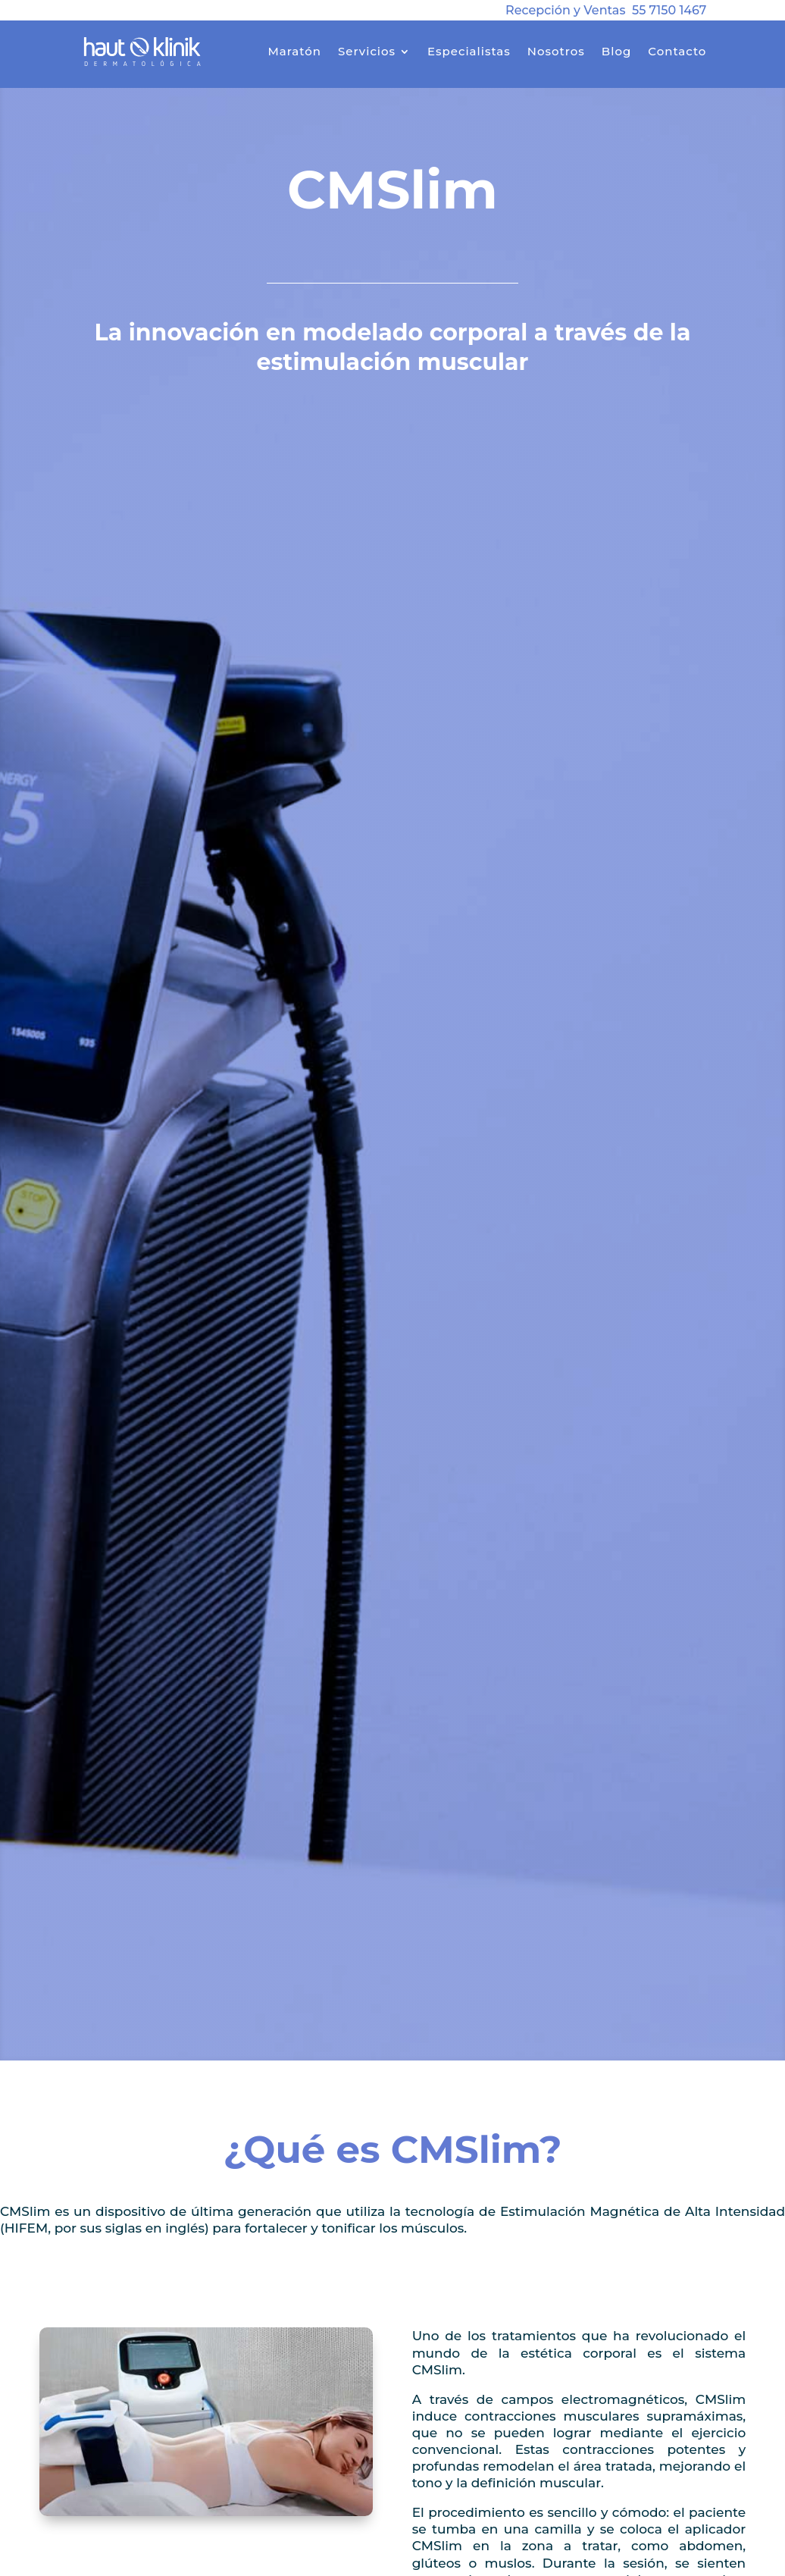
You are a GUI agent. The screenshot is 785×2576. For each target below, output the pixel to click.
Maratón (294, 51)
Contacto (677, 51)
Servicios (367, 51)
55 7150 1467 (669, 10)
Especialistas (469, 51)
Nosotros (556, 51)
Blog (616, 51)
